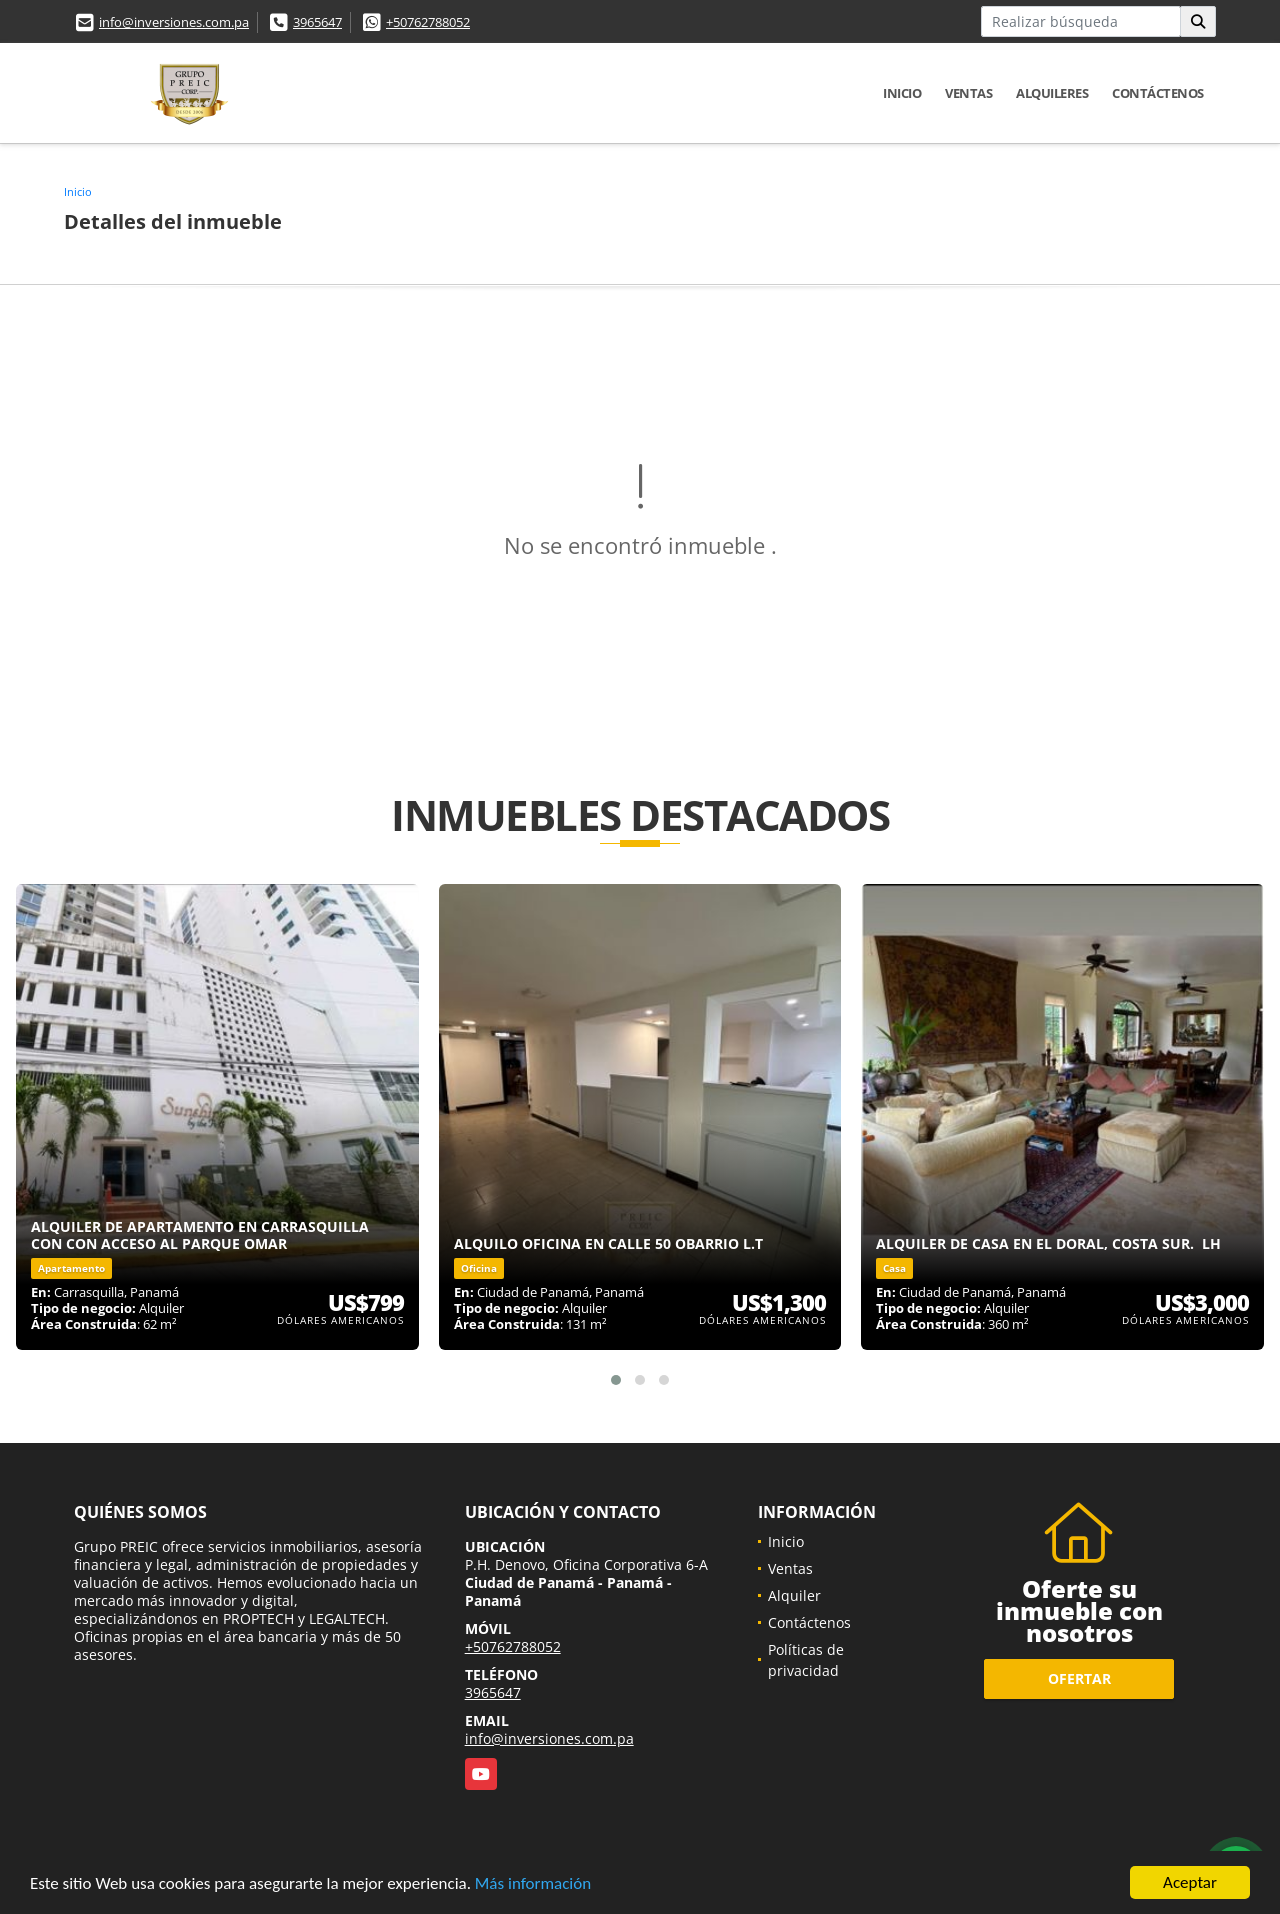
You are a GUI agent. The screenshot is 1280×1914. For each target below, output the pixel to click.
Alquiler (794, 1595)
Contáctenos (1158, 93)
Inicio (902, 93)
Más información (533, 1883)
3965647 (317, 22)
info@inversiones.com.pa (174, 22)
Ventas (968, 93)
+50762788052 (428, 22)
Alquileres (1052, 93)
